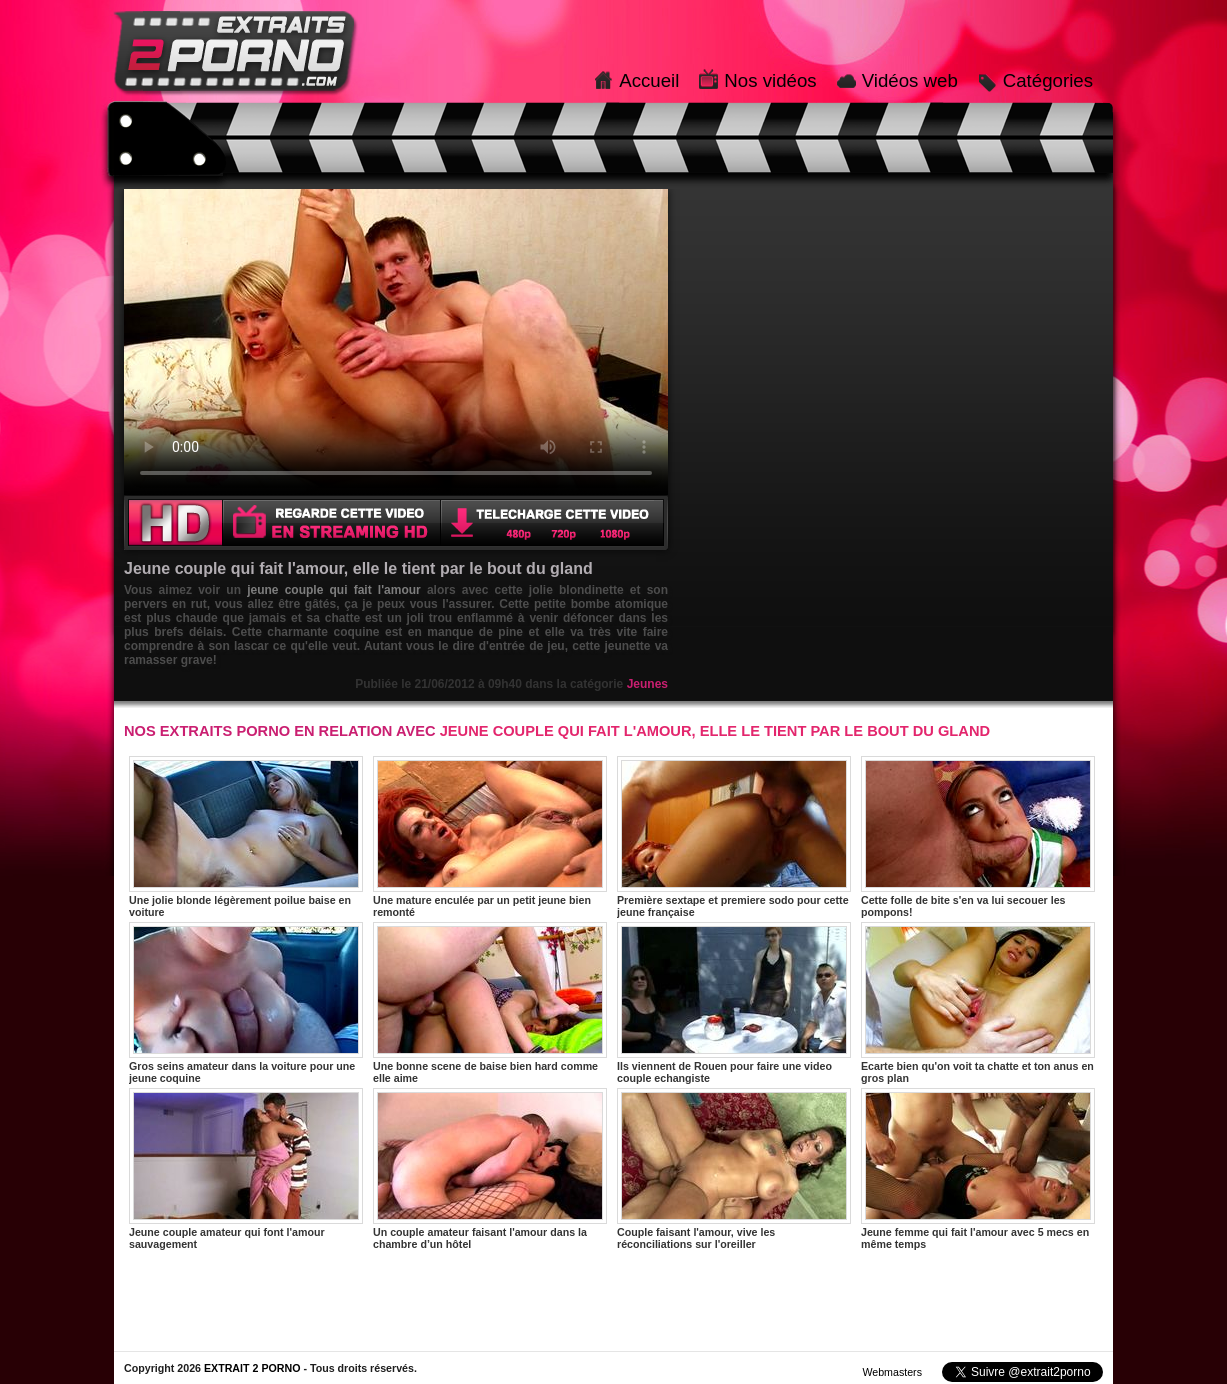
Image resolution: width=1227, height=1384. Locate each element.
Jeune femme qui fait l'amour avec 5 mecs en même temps (978, 1169)
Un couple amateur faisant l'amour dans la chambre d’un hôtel (490, 1169)
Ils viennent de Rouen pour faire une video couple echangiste (734, 1003)
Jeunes (647, 684)
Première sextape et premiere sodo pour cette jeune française (734, 837)
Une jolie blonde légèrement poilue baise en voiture (246, 837)
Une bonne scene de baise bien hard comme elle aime (490, 1003)
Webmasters (892, 1372)
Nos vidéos (770, 80)
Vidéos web (910, 80)
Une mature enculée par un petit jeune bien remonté (490, 837)
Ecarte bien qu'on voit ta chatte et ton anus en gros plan (978, 1003)
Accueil (649, 80)
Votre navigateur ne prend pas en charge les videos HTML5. (396, 342)
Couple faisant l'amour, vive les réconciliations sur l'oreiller (734, 1169)
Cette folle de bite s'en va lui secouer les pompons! (978, 837)
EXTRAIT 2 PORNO (252, 1368)
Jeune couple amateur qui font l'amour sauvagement (246, 1169)
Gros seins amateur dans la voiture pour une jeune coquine (246, 1003)
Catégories (1048, 80)
